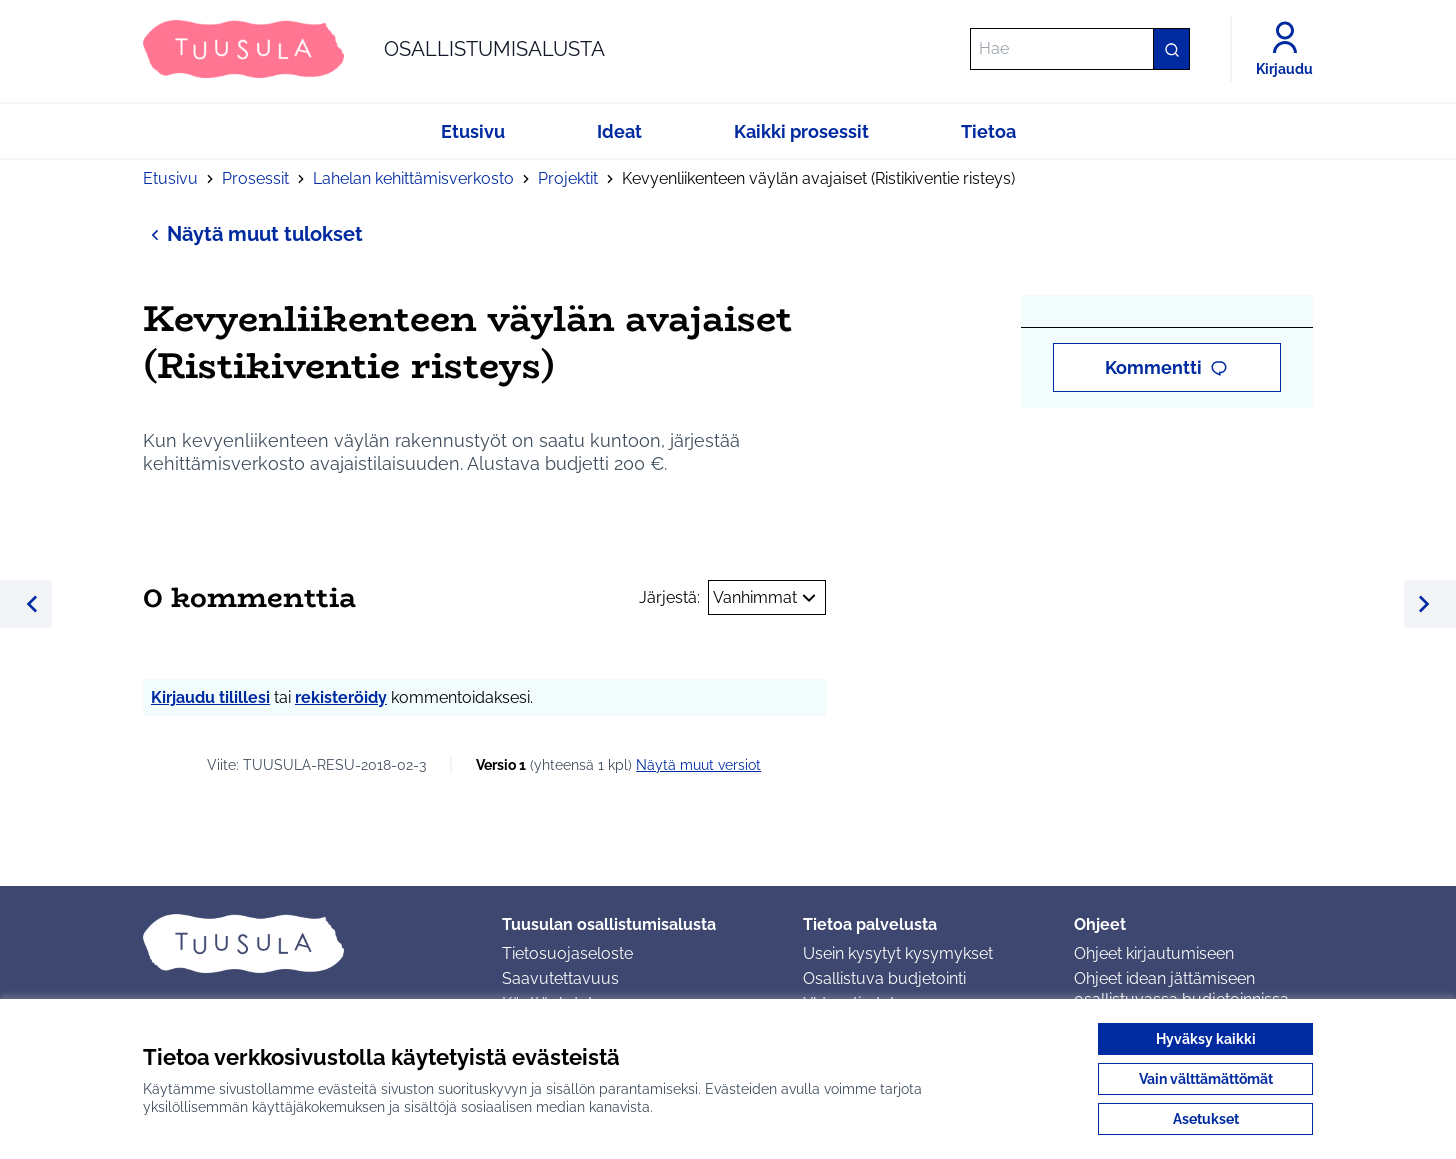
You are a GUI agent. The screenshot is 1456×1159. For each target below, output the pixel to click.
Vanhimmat (767, 598)
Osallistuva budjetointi (884, 978)
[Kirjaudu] (1284, 49)
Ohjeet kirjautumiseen (1154, 953)
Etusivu (170, 178)
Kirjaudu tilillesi (210, 697)
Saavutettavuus (560, 978)
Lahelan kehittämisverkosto (413, 178)
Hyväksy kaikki (1206, 1039)
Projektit (568, 178)
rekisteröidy (341, 697)
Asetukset (1206, 1119)
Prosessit (255, 178)
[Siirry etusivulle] (374, 49)
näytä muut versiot (698, 765)
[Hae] (1080, 49)
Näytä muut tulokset (253, 233)
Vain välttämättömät (1206, 1079)
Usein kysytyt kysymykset (898, 953)
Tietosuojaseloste (567, 953)
